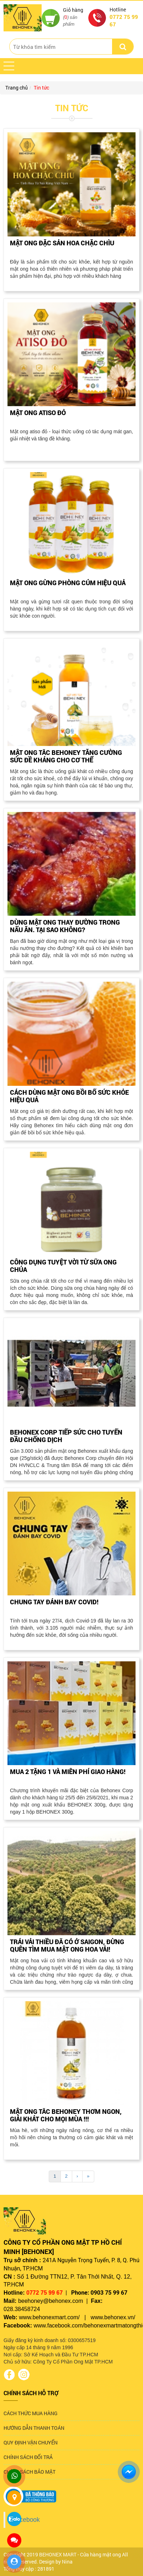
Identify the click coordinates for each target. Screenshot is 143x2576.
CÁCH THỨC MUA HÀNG (31, 2413)
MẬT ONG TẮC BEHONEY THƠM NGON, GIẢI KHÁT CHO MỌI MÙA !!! (66, 2115)
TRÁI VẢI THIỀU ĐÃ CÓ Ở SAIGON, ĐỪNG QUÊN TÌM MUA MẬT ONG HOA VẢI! (67, 1945)
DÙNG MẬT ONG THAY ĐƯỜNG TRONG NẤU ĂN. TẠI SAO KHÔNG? (65, 926)
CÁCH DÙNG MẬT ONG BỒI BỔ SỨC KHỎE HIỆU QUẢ (69, 1096)
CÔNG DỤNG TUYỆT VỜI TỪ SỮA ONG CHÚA (63, 1266)
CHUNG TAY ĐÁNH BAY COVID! (54, 1602)
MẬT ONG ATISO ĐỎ (38, 412)
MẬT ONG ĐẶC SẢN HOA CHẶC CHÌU (62, 243)
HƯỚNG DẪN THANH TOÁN (34, 2427)
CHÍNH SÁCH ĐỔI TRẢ (28, 2457)
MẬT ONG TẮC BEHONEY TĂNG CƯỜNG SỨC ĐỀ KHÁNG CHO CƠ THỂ (66, 756)
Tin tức (41, 87)
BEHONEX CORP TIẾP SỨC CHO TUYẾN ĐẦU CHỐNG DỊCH (66, 1436)
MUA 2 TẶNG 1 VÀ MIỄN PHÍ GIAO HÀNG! (68, 1771)
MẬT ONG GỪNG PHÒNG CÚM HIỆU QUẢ (68, 582)
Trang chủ (16, 87)
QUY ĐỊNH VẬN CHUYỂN (31, 2442)
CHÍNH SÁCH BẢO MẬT (29, 2471)
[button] (9, 66)
